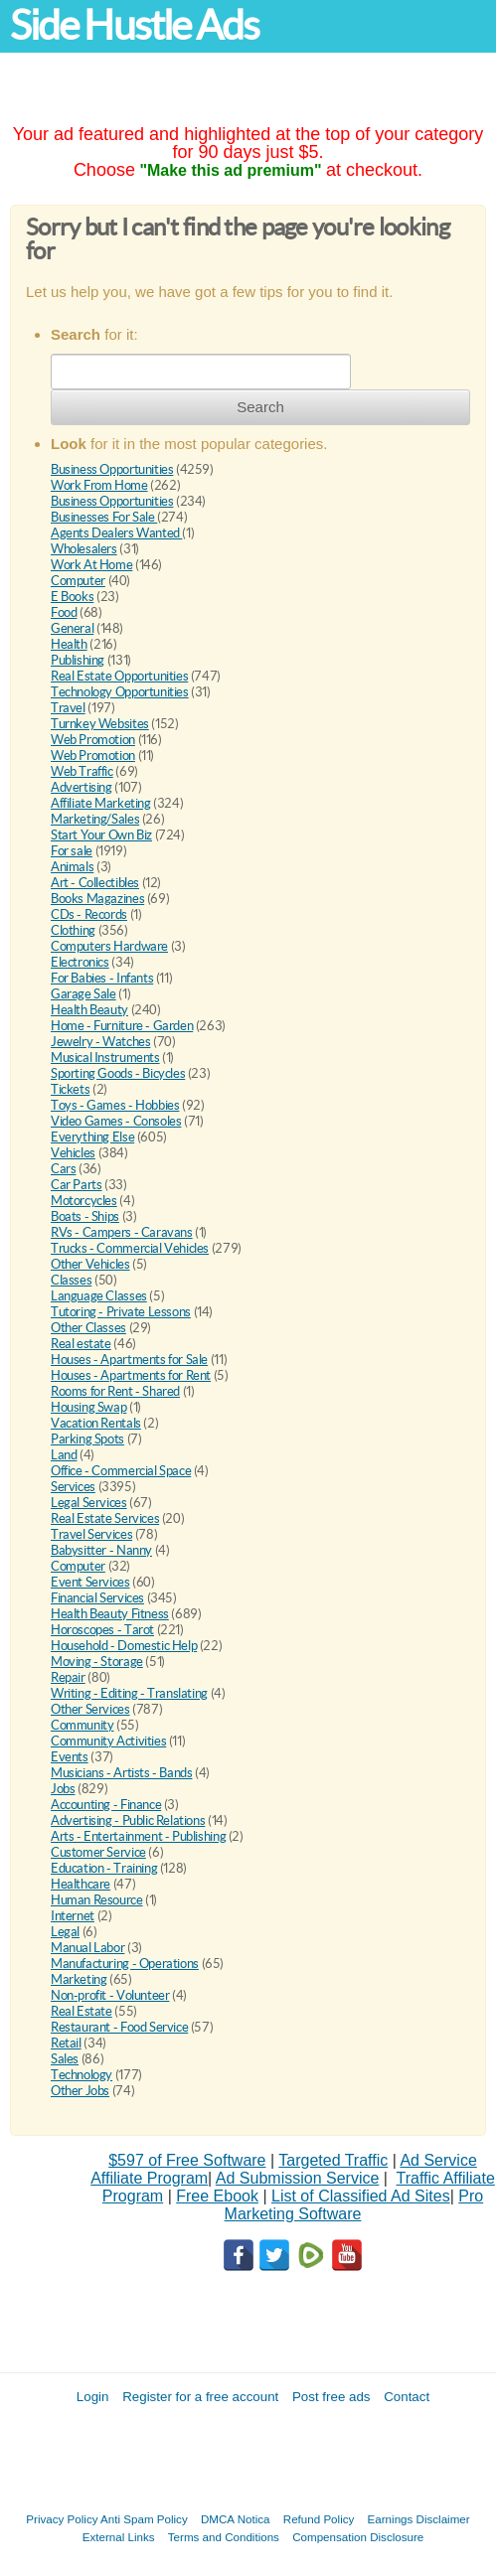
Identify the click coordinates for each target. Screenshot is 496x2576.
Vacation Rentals (96, 1423)
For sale (71, 850)
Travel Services (91, 1534)
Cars (63, 1168)
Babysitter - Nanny (101, 1550)
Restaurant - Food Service (119, 2027)
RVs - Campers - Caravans (122, 1232)
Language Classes (99, 1295)
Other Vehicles (90, 1264)
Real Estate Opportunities (119, 676)
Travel (68, 707)
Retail (66, 2043)
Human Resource (97, 1900)
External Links (119, 2536)
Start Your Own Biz (101, 835)
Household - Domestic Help (124, 1645)
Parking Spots (87, 1439)
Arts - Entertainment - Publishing (138, 1836)
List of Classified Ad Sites (360, 2196)
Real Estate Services (105, 1518)
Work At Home (91, 564)
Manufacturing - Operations (125, 1963)
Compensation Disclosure (357, 2536)
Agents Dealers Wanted (116, 533)
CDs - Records (89, 914)
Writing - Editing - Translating (129, 1693)
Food (64, 612)
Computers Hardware (109, 946)
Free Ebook (217, 2196)
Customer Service (98, 1852)
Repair (68, 1677)
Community (82, 1725)
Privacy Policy (61, 2518)
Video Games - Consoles (116, 1121)
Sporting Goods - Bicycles (118, 1073)
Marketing (79, 1979)
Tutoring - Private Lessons (121, 1311)
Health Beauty (89, 1009)
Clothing (73, 930)
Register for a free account (200, 2396)
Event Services (90, 1582)
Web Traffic (82, 771)
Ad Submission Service (298, 2178)
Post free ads (331, 2396)
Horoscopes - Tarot (102, 1629)
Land (64, 1454)
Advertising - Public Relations (128, 1820)
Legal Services (89, 1502)
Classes (71, 1280)
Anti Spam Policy (144, 2518)
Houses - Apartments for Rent (131, 1375)
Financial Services (97, 1598)
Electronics (80, 962)
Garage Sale (83, 993)
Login (93, 2396)
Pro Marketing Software (354, 2205)
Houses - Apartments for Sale (129, 1359)
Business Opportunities (112, 469)
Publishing (77, 660)
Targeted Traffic (333, 2160)
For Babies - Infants (102, 978)
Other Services (90, 1709)
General (72, 628)
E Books (72, 596)
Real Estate (81, 2011)
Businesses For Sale (104, 517)
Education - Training (104, 1868)
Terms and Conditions (223, 2536)
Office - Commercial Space (121, 1470)
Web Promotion (93, 739)
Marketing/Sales (95, 819)
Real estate (81, 1343)
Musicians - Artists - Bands (121, 1772)
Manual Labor (87, 1947)
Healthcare (80, 1884)
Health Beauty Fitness (110, 1613)
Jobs (63, 1788)
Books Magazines (97, 898)
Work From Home (99, 485)
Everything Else (92, 1137)
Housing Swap (88, 1407)
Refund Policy (319, 2518)
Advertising (81, 787)
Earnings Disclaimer (419, 2518)
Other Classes (88, 1327)
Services (73, 1486)
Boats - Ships (85, 1216)
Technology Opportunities (120, 691)
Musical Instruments (105, 1057)
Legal (65, 1931)
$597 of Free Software (186, 2160)
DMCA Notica (235, 2518)
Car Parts (76, 1184)
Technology (81, 2074)
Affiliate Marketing (101, 803)
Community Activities (108, 1741)
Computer (78, 580)
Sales (65, 2058)
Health (69, 644)
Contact (406, 2396)
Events (69, 1756)
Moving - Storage (97, 1661)
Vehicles (73, 1152)
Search (260, 406)
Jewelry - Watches (100, 1041)
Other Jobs (80, 2090)
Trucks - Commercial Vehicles (130, 1248)
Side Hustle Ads (134, 25)
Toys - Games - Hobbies (115, 1105)
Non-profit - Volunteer (110, 1995)
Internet (72, 1915)
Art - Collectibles (95, 882)
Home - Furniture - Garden (122, 1025)
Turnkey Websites (100, 723)
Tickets (70, 1089)
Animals (72, 866)
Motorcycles (84, 1200)
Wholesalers (84, 548)
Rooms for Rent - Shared (115, 1391)
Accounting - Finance (106, 1804)
